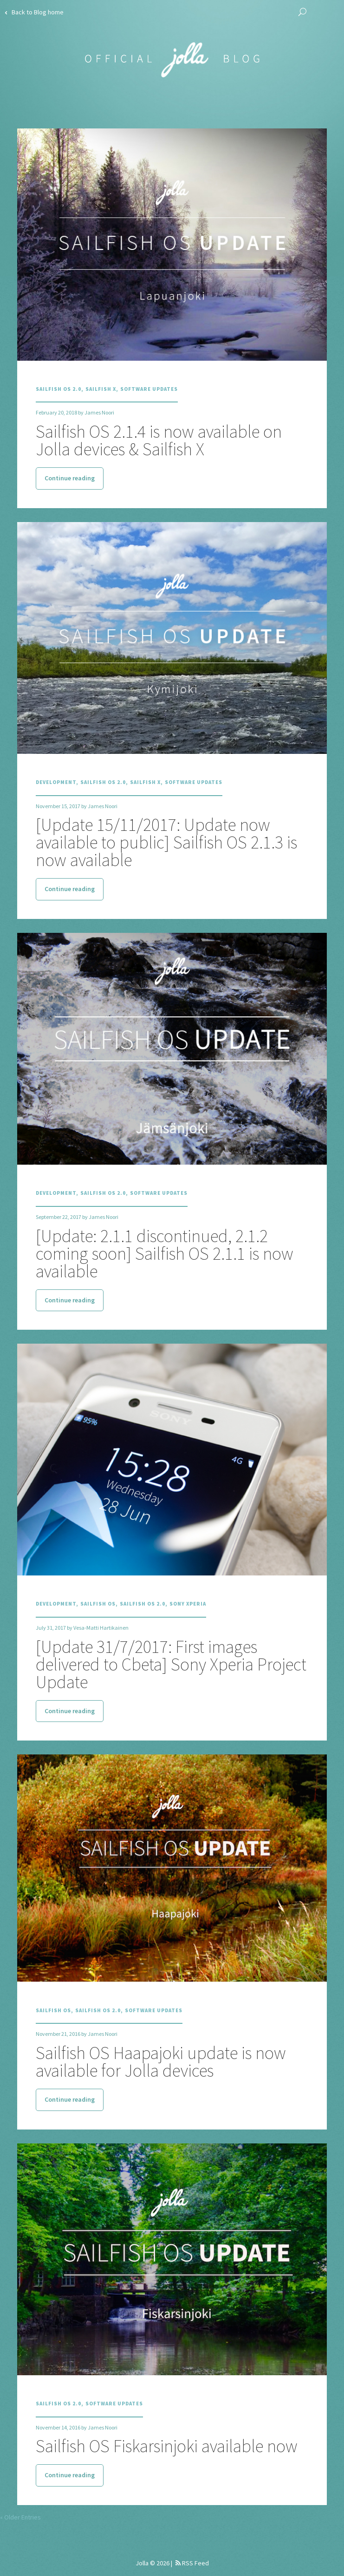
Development (56, 782)
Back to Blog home (34, 12)
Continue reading (70, 478)
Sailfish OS (98, 1603)
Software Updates (149, 389)
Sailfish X (100, 389)
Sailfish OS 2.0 (58, 389)
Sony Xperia (187, 1603)
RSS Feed (192, 2563)
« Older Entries (20, 2517)
